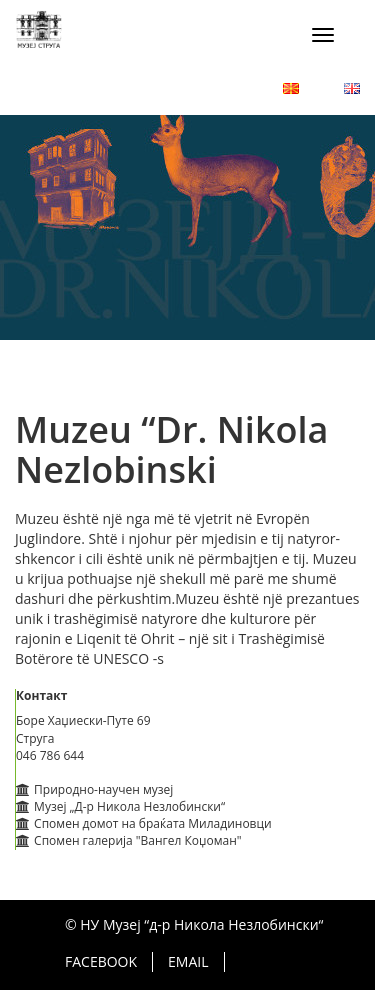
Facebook (101, 961)
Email (188, 961)
